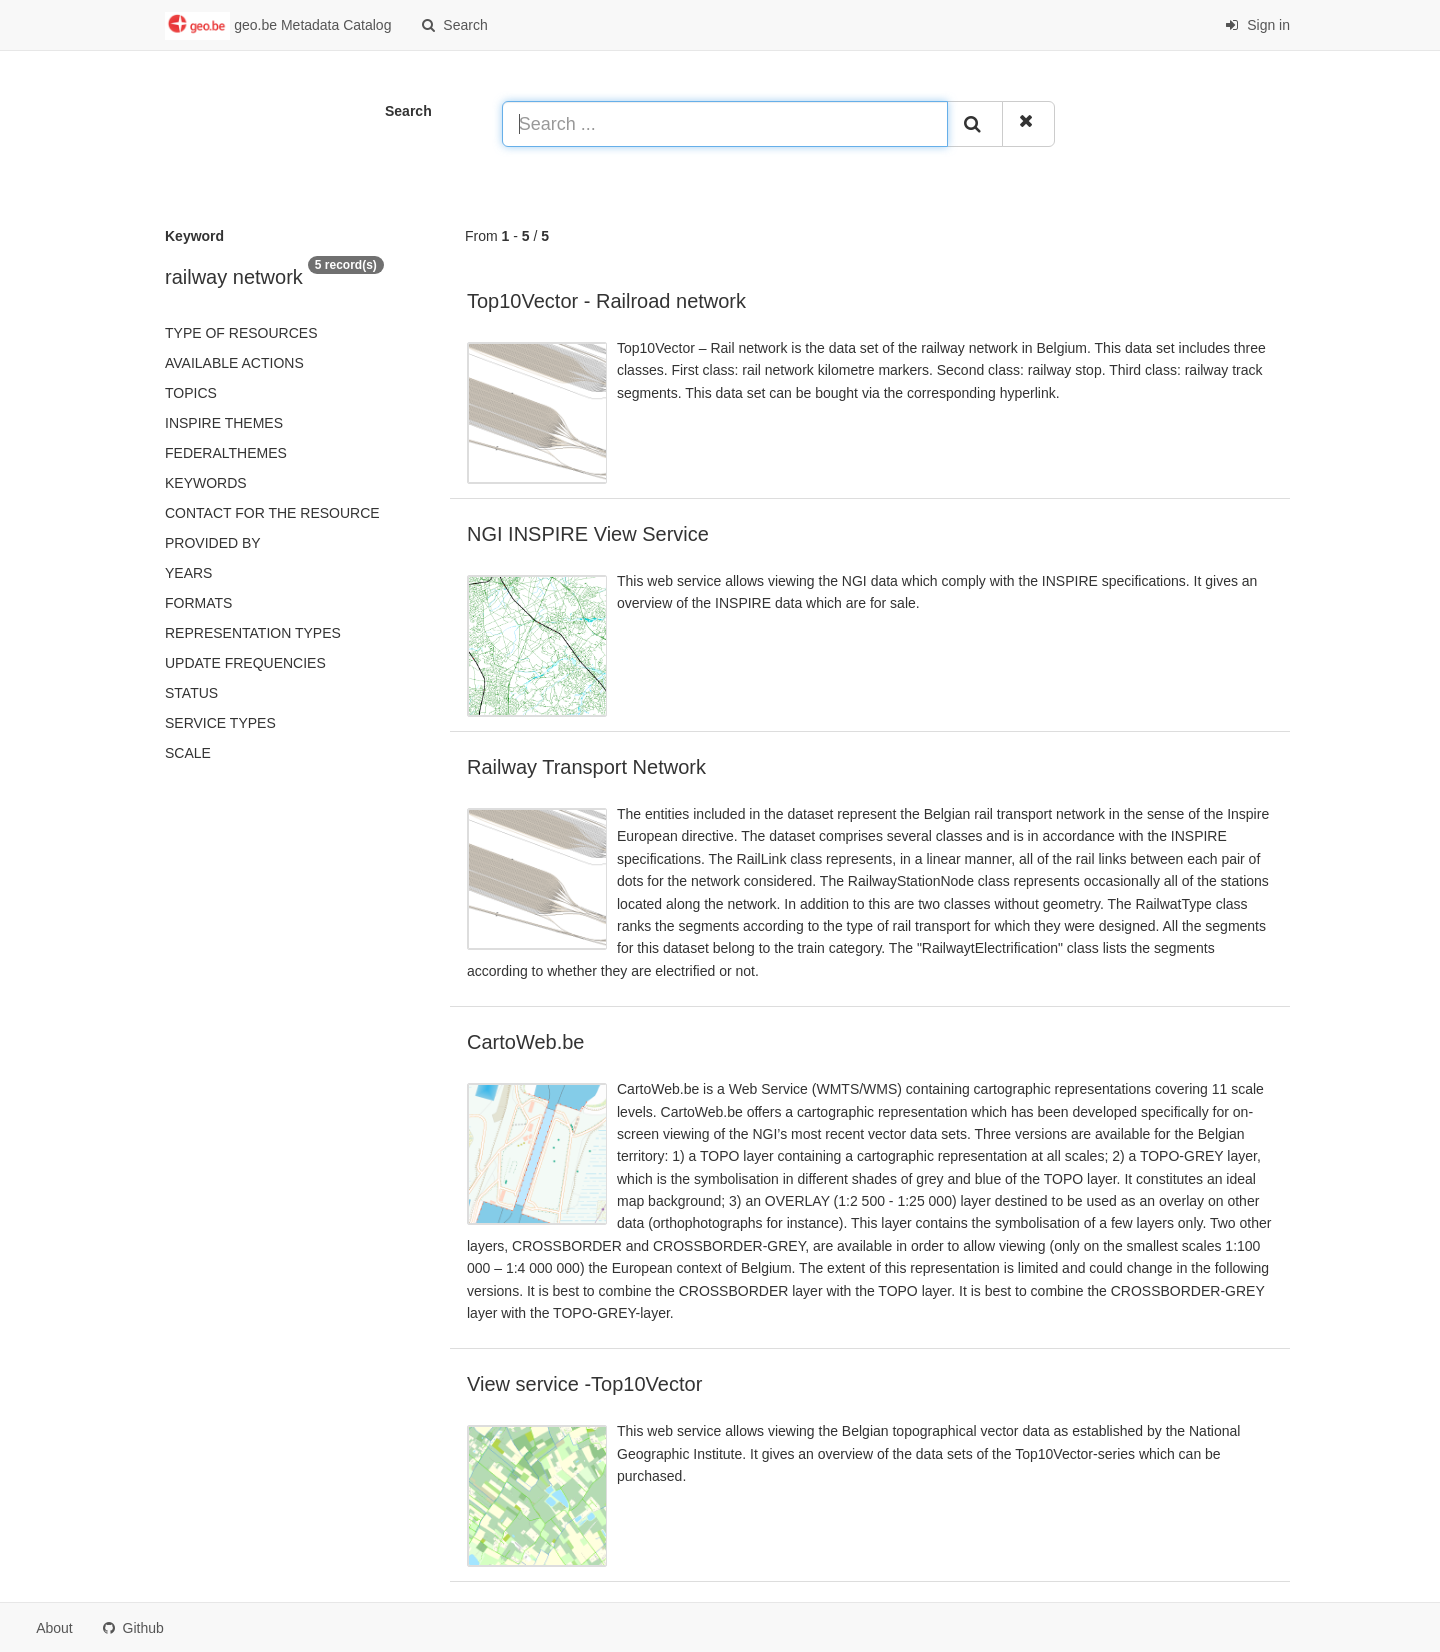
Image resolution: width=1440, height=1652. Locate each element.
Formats (198, 603)
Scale (188, 753)
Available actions (234, 363)
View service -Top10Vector (584, 1384)
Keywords (206, 483)
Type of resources (241, 333)
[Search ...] (725, 124)
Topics (191, 393)
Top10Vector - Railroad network (606, 301)
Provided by (213, 543)
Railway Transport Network (586, 767)
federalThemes (226, 453)
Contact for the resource (272, 513)
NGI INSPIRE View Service (588, 534)
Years (188, 573)
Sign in (1257, 25)
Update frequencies (245, 663)
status (191, 693)
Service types (220, 723)
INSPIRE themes (224, 423)
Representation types (253, 633)
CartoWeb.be (525, 1042)
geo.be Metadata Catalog (278, 26)
